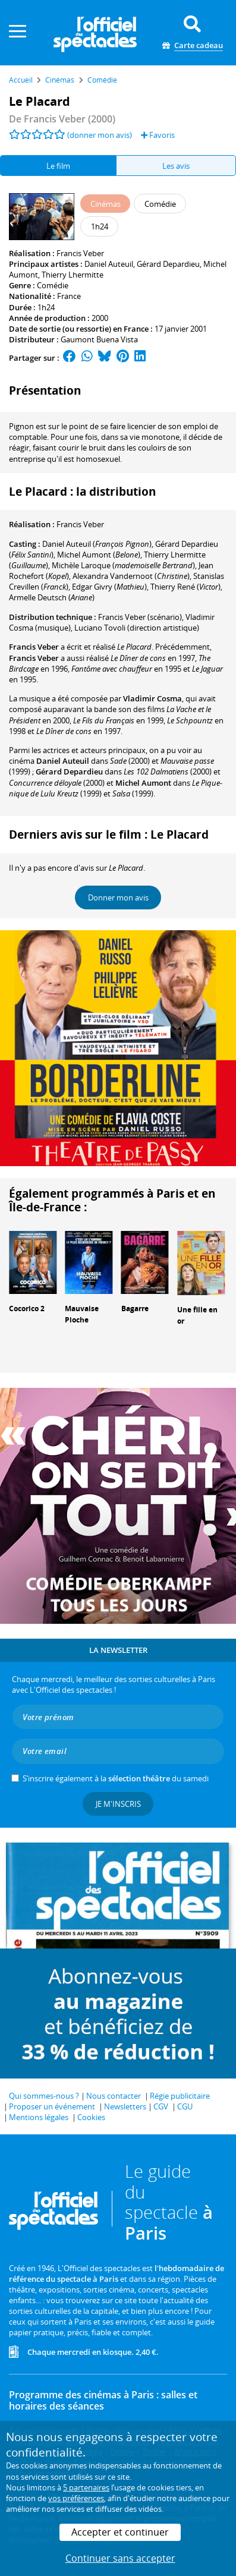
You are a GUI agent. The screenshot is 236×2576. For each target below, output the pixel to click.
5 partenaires (86, 2487)
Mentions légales (38, 2117)
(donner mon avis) (99, 135)
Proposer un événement (52, 2106)
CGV (160, 2106)
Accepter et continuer (120, 2532)
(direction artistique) (136, 627)
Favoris (158, 135)
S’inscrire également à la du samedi (116, 1778)
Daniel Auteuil (108, 264)
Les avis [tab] (176, 165)
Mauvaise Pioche (82, 1314)
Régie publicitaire (180, 2095)
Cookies (91, 2117)
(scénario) (140, 617)
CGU (185, 2106)
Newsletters (125, 2106)
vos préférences (76, 2498)
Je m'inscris (118, 1804)
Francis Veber (80, 253)
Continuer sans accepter (120, 2558)
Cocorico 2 (27, 1308)
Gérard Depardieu (168, 264)
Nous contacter (113, 2095)
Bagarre (135, 1308)
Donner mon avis (118, 897)
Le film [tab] (58, 165)
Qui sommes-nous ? (44, 2095)
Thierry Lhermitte (72, 274)
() (97, 543)
